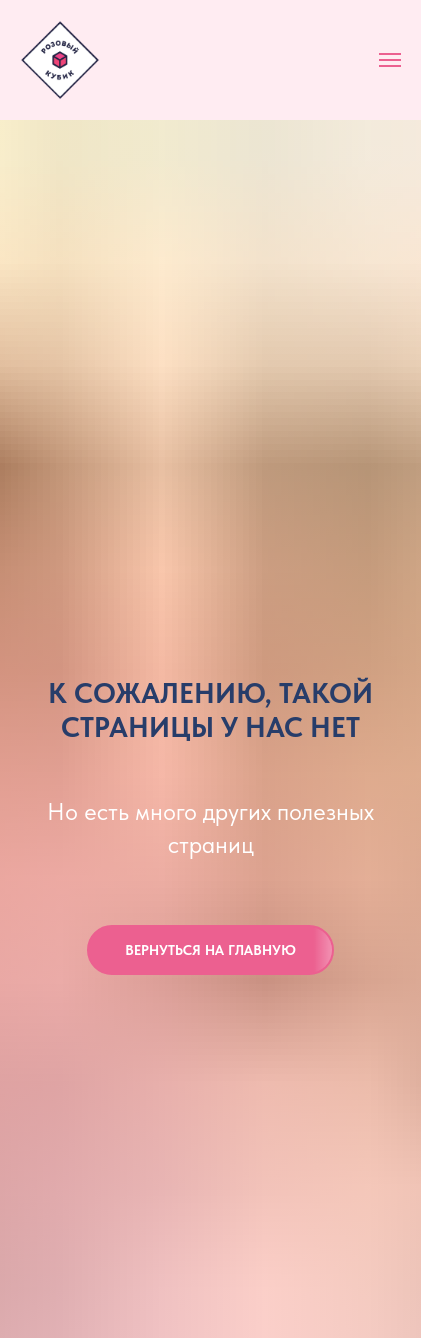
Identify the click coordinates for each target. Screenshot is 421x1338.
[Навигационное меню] (390, 60)
